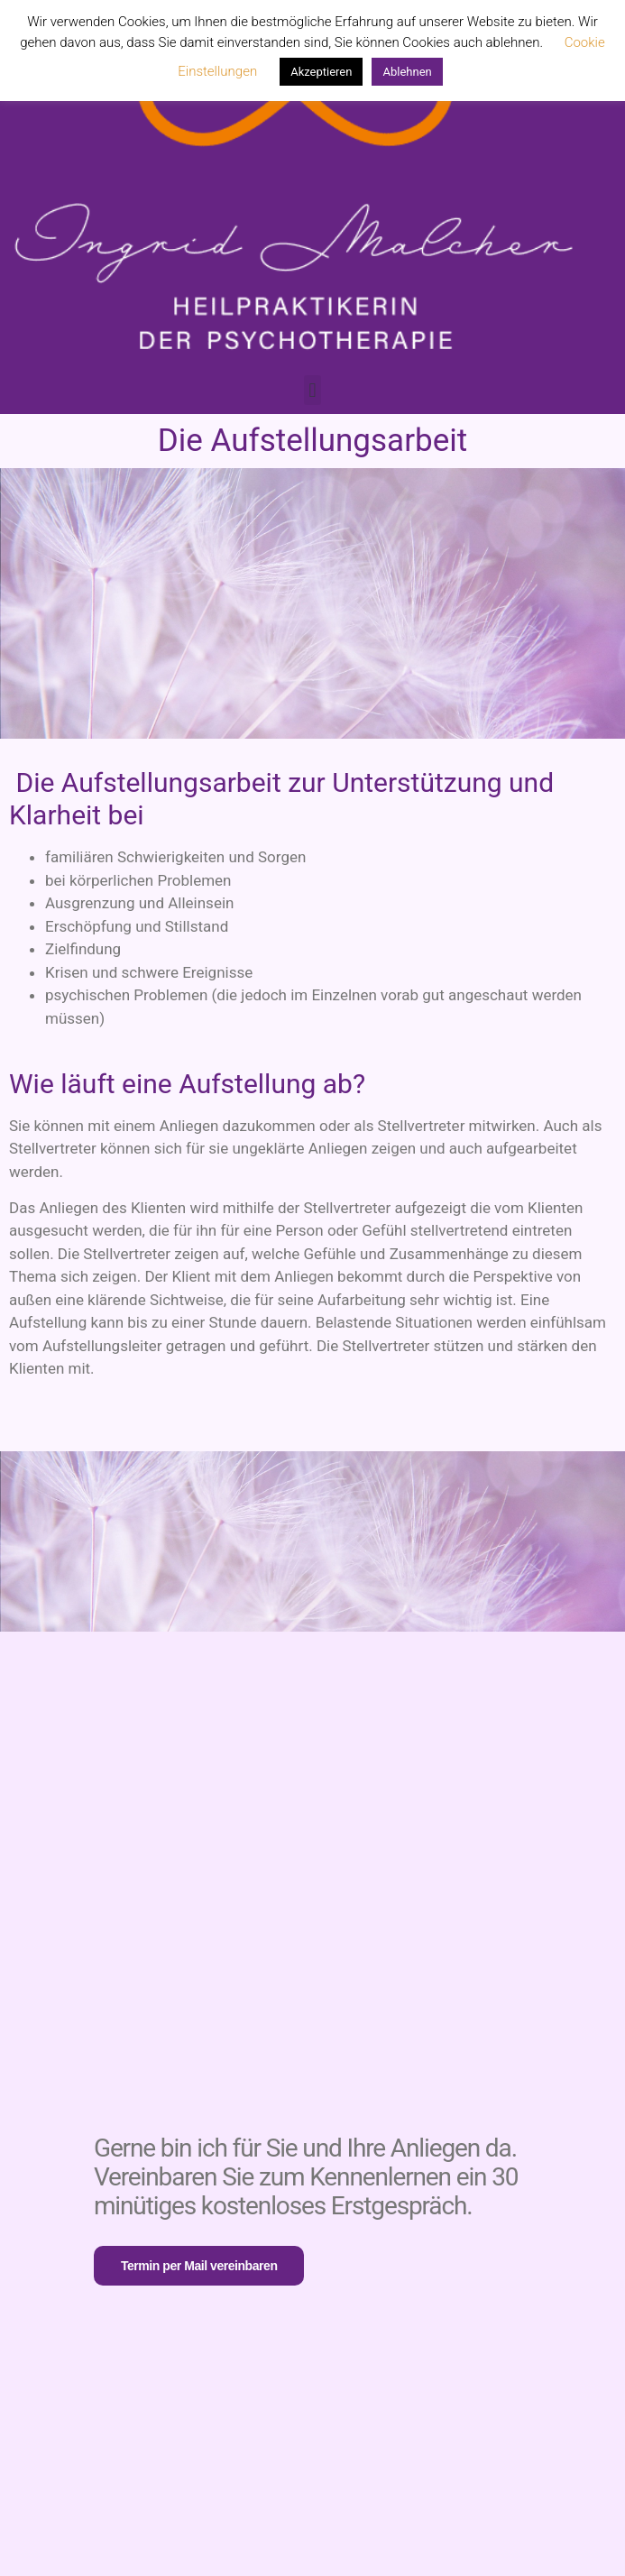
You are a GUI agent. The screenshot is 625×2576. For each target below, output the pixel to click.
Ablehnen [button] (406, 71)
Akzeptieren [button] (321, 71)
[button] (312, 390)
